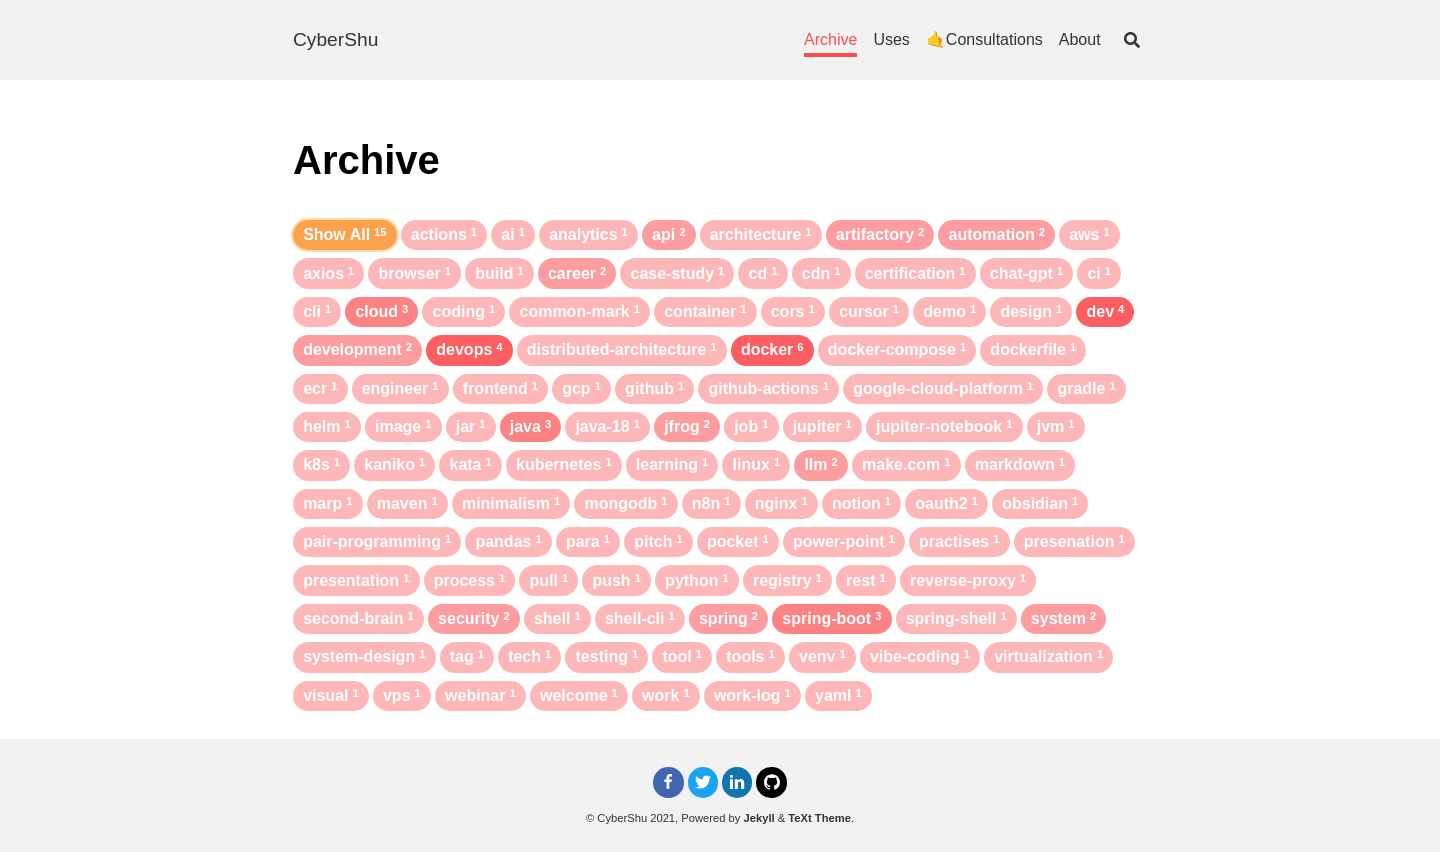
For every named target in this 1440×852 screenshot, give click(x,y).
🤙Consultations (984, 39)
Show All (344, 234)
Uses (891, 39)
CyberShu (335, 39)
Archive (830, 39)
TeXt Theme (819, 818)
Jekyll (759, 818)
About (1080, 39)
